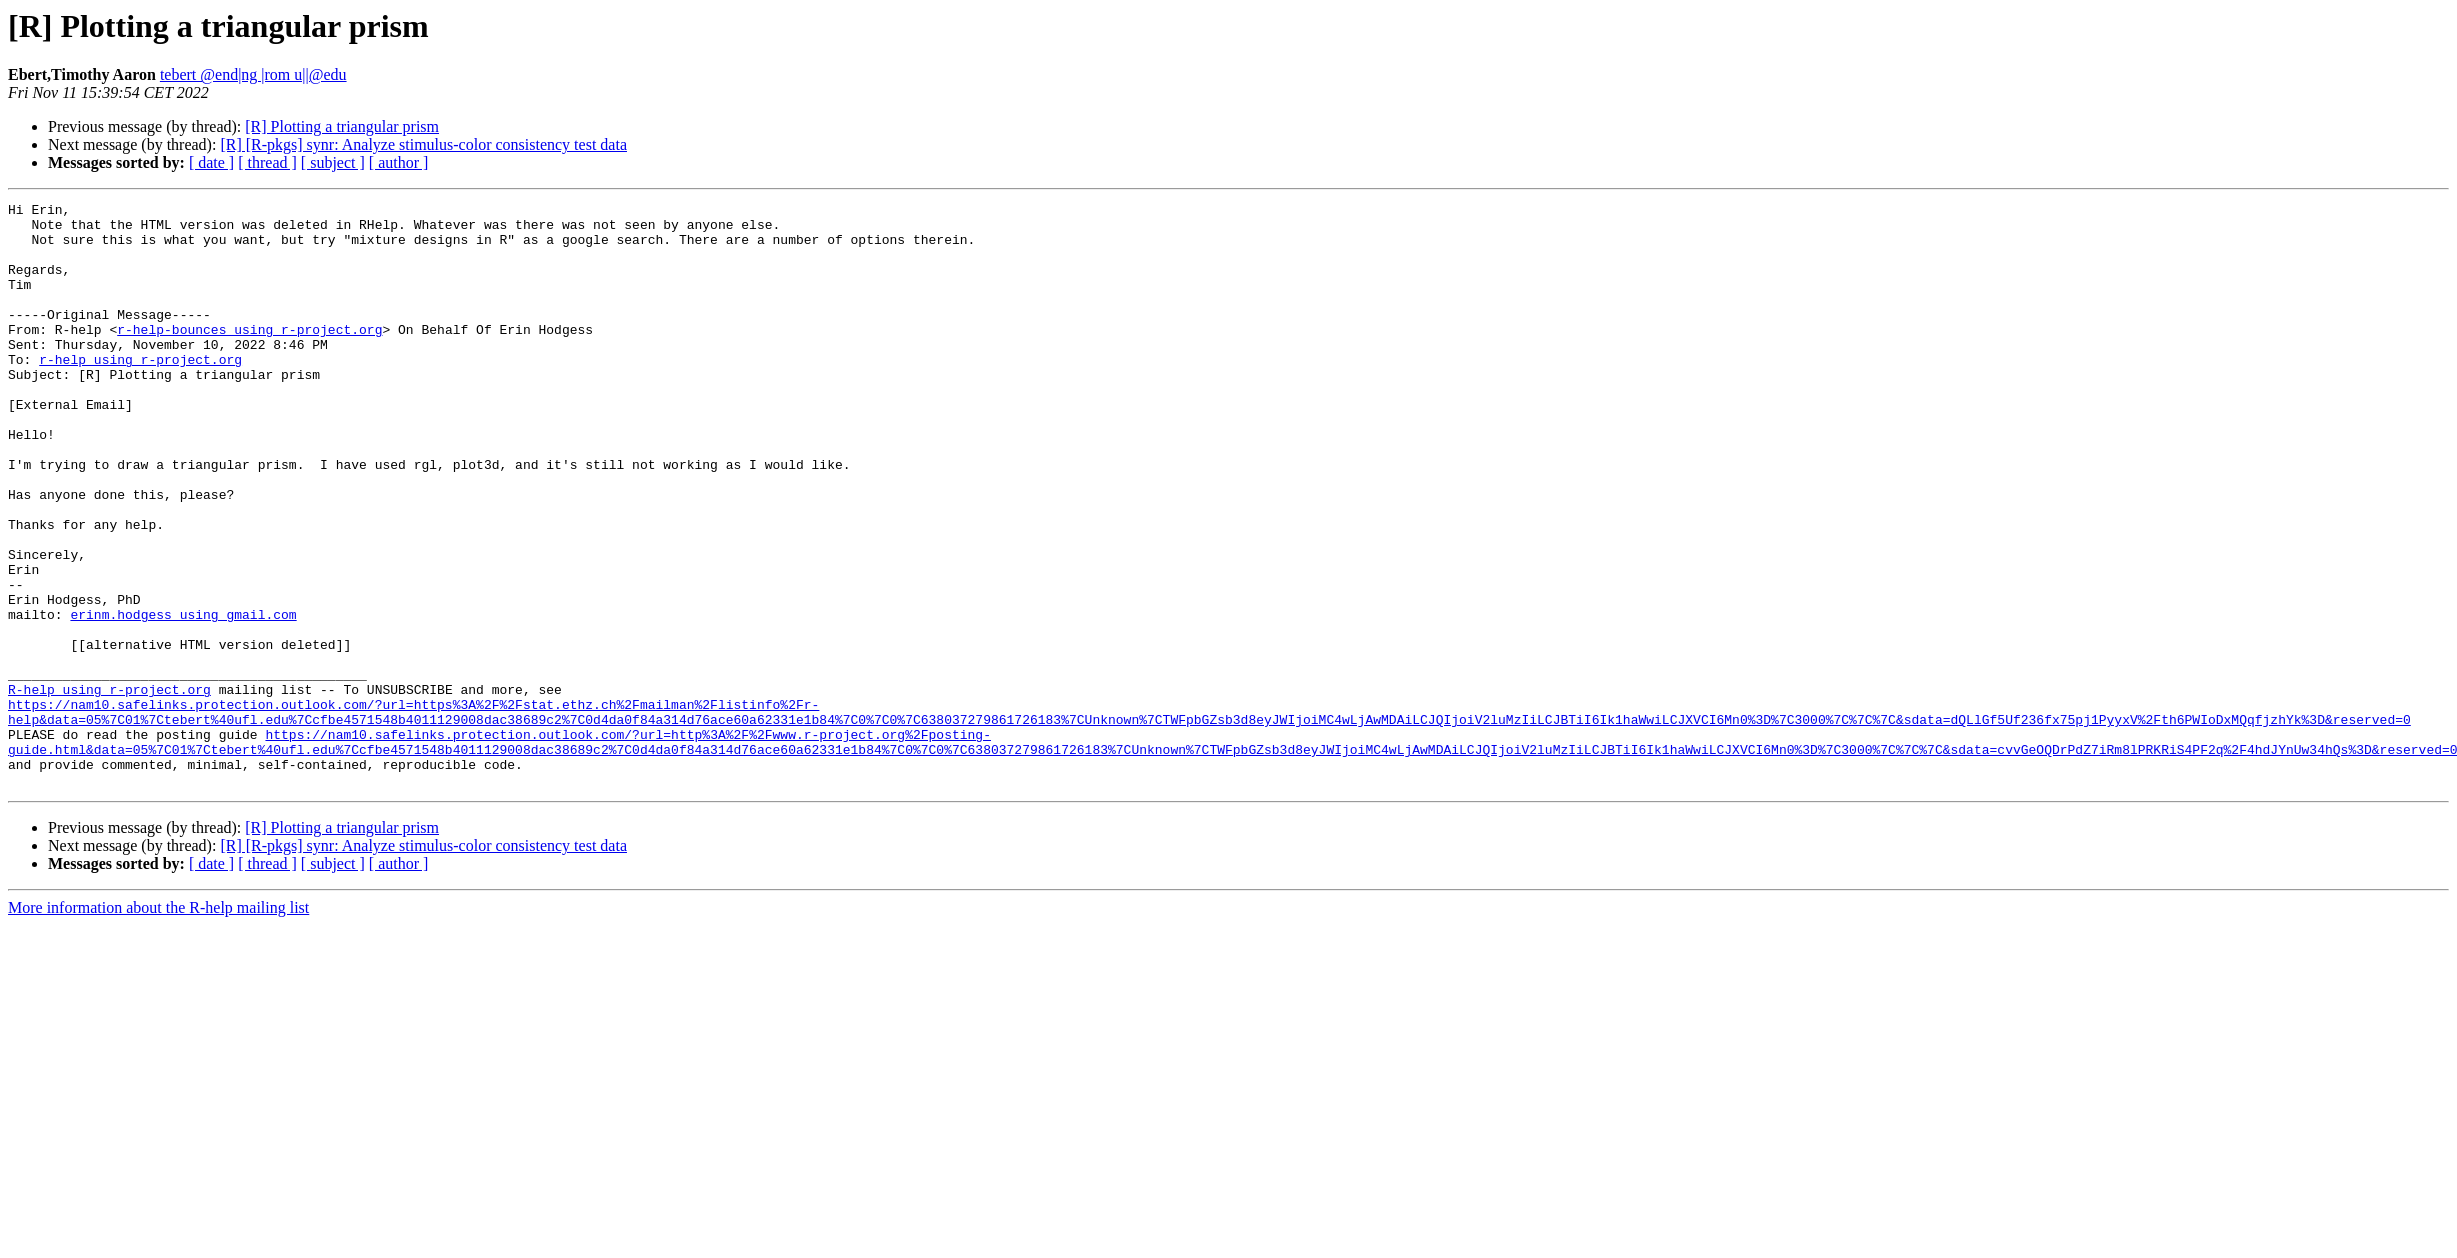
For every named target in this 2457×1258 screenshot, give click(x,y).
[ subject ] (333, 162)
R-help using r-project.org (109, 788)
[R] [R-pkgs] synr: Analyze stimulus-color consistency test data (423, 144)
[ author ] (399, 162)
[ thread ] (267, 162)
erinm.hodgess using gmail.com (183, 698)
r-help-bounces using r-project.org (249, 356)
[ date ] (211, 162)
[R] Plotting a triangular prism (342, 126)
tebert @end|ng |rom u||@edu (253, 74)
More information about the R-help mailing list (158, 1024)
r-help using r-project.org (140, 392)
